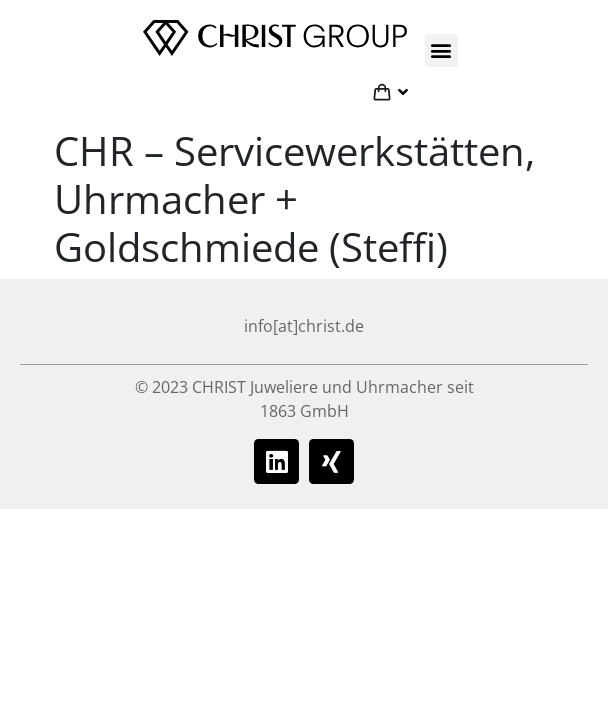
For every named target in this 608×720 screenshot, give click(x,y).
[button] (441, 50)
